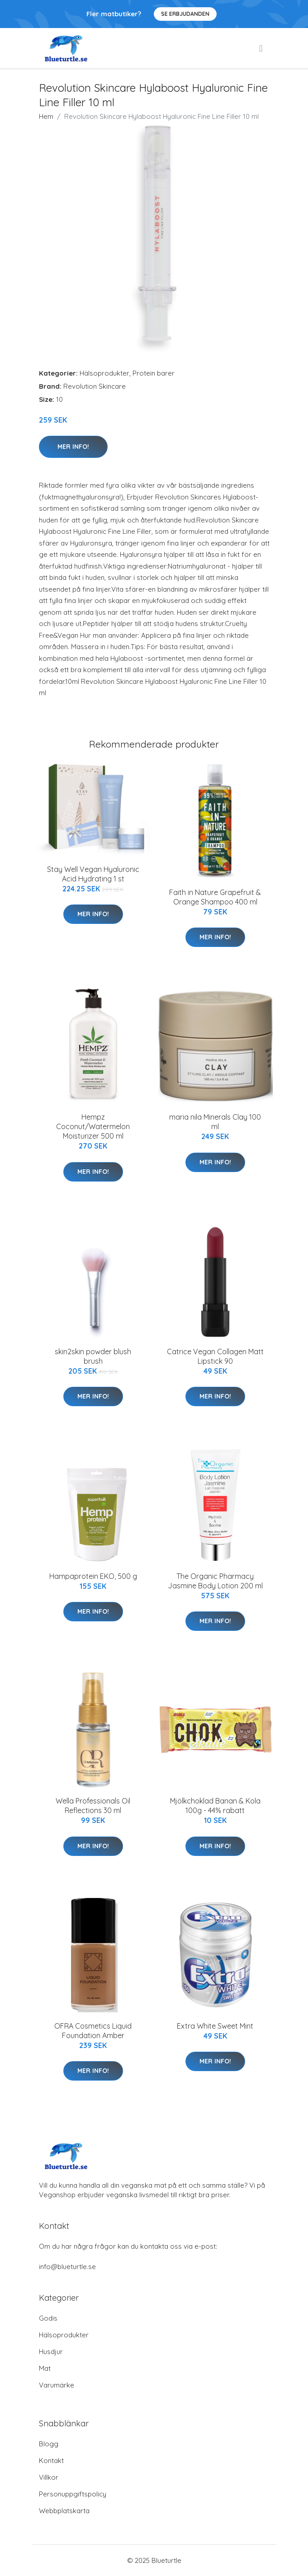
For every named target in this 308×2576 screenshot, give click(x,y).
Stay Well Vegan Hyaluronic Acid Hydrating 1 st (93, 874)
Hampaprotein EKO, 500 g (93, 1576)
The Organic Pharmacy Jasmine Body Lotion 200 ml (215, 1581)
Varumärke (56, 2385)
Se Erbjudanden (185, 13)
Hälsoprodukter (104, 373)
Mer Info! (73, 447)
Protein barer (154, 373)
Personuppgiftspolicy (72, 2494)
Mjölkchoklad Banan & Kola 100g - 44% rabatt (215, 1805)
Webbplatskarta (64, 2510)
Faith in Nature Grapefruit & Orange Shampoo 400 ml (215, 897)
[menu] (261, 48)
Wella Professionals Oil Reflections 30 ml (93, 1805)
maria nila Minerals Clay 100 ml (215, 1121)
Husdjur (51, 2351)
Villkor (48, 2477)
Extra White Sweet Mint (215, 2025)
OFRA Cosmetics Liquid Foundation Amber (93, 2030)
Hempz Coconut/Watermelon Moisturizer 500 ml (93, 1126)
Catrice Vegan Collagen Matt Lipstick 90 (215, 1356)
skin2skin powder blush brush (93, 1356)
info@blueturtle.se (67, 2266)
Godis (48, 2318)
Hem (46, 116)
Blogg (48, 2443)
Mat (45, 2368)
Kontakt (51, 2460)
